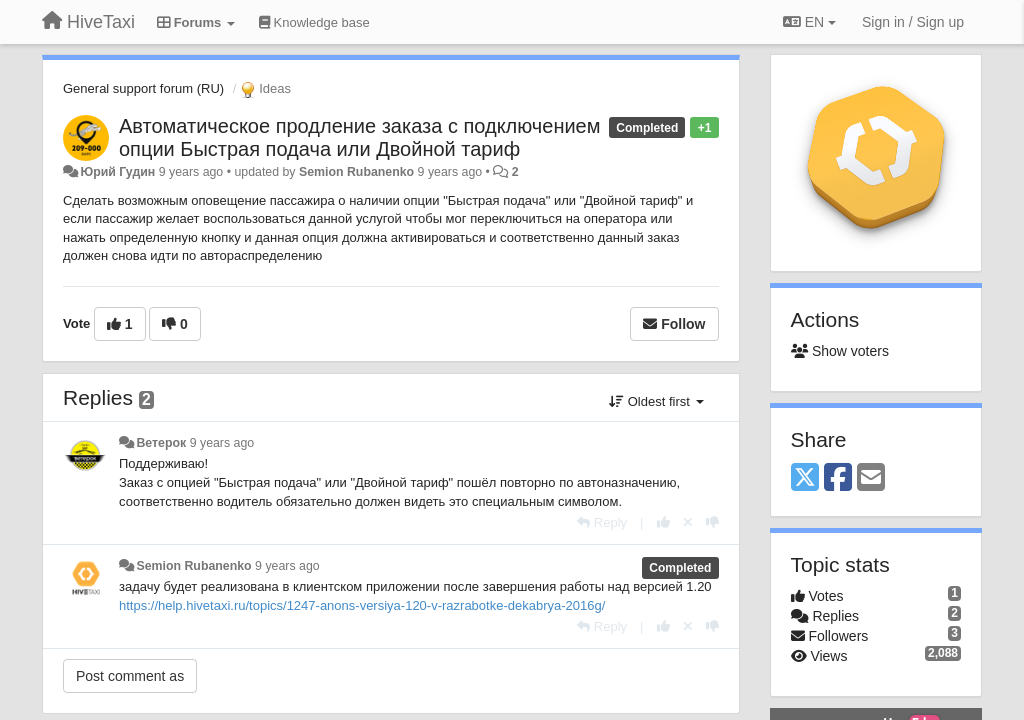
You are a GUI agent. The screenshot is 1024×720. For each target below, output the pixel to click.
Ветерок (161, 443)
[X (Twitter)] (805, 478)
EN (809, 22)
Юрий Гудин (117, 172)
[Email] (871, 478)
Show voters (840, 351)
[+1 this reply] (663, 522)
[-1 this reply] (712, 522)
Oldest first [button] (656, 401)
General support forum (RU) (143, 88)
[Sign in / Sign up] (913, 22)
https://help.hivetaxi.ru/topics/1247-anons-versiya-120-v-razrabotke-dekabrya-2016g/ (362, 605)
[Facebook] (838, 478)
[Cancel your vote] (688, 522)
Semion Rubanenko (356, 172)
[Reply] (602, 522)
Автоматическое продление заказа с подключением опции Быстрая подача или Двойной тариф (359, 137)
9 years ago (222, 443)
